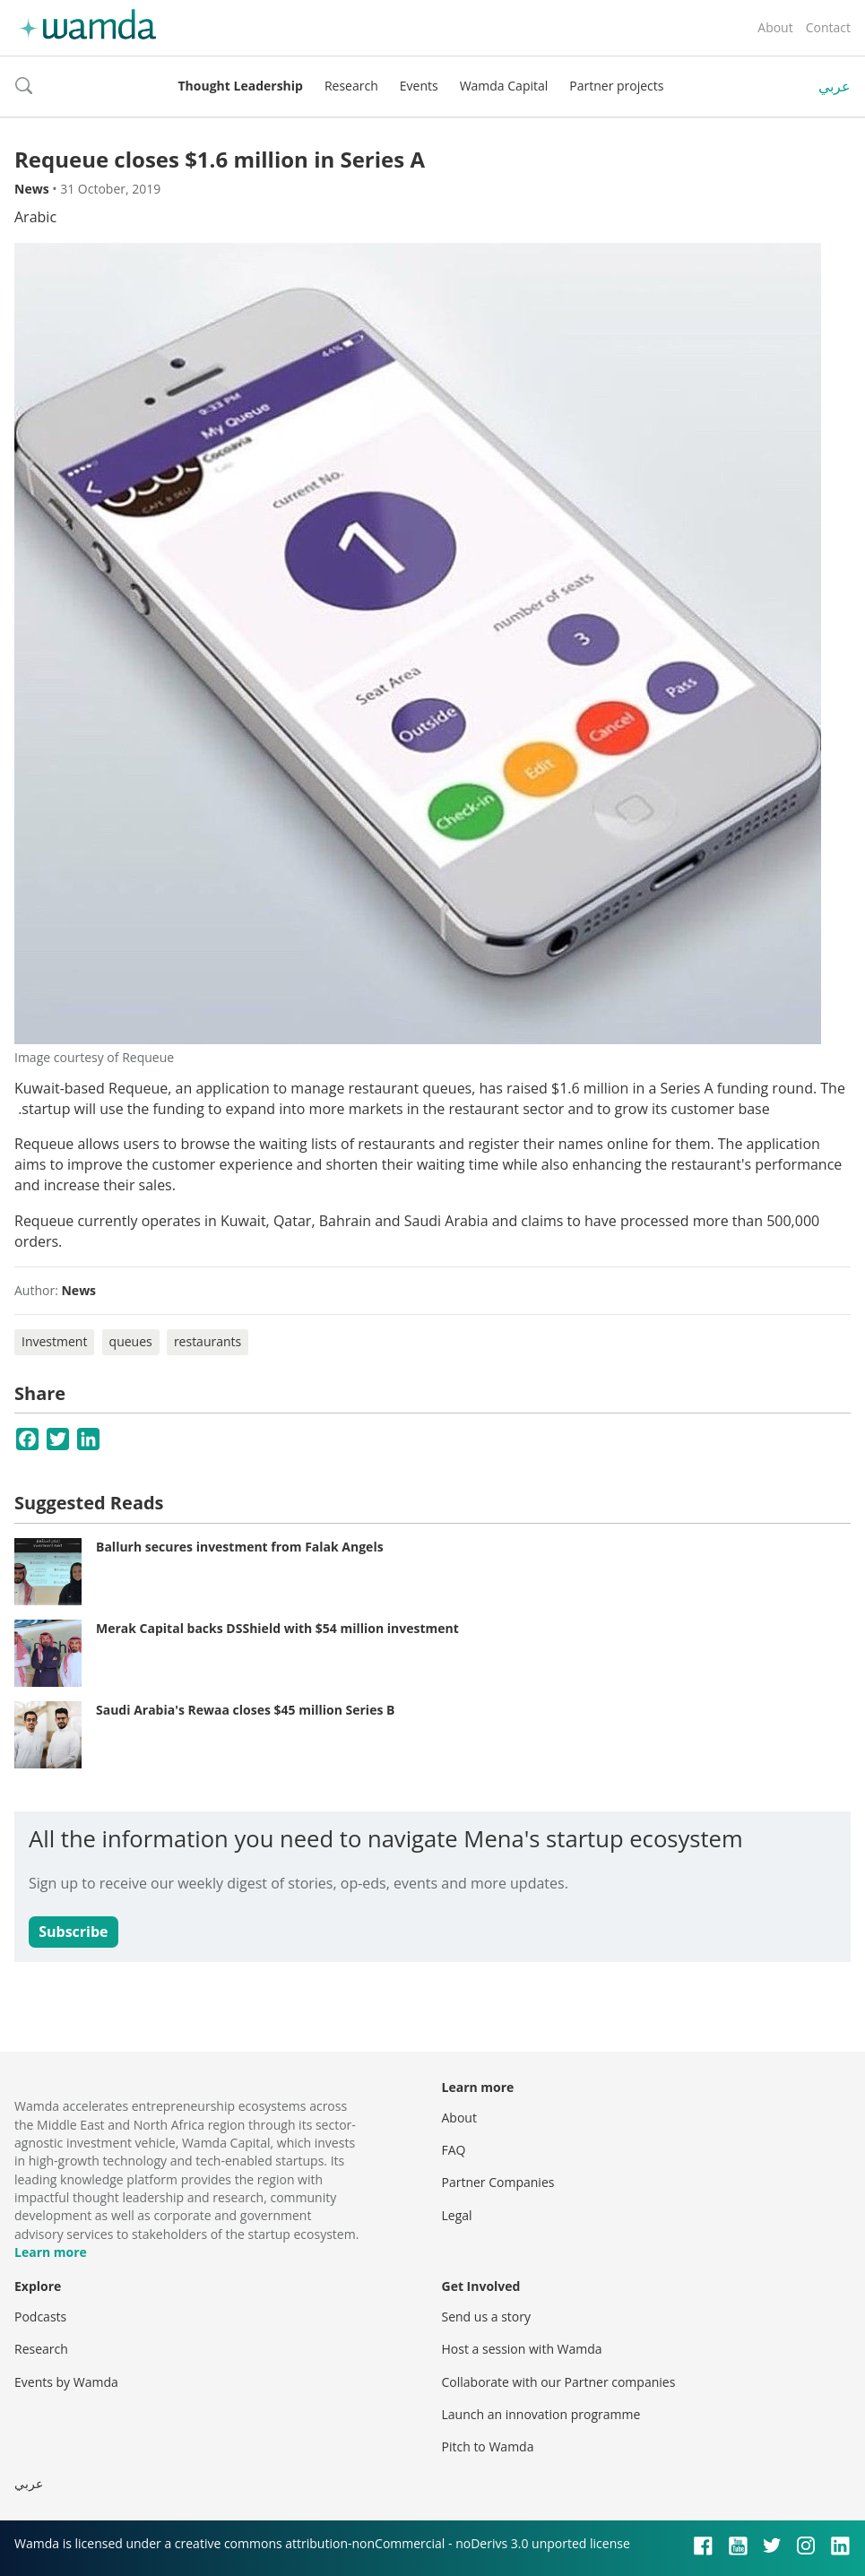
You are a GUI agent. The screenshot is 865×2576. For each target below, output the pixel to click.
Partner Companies (498, 2182)
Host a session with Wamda (522, 2348)
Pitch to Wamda (488, 2446)
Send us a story (486, 2316)
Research (351, 85)
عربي (834, 86)
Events (419, 85)
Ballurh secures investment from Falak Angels (240, 1546)
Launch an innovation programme (541, 2414)
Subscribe (73, 1931)
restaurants (207, 1341)
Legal (457, 2215)
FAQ (454, 2149)
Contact (828, 27)
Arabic (35, 217)
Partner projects (616, 85)
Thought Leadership (240, 85)
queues (130, 1341)
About (774, 27)
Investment (54, 1341)
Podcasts (40, 2316)
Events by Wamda (66, 2381)
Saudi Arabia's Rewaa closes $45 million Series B (245, 1709)
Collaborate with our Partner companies (559, 2381)
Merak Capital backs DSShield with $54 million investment (277, 1628)
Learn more (50, 2251)
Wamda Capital (504, 85)
